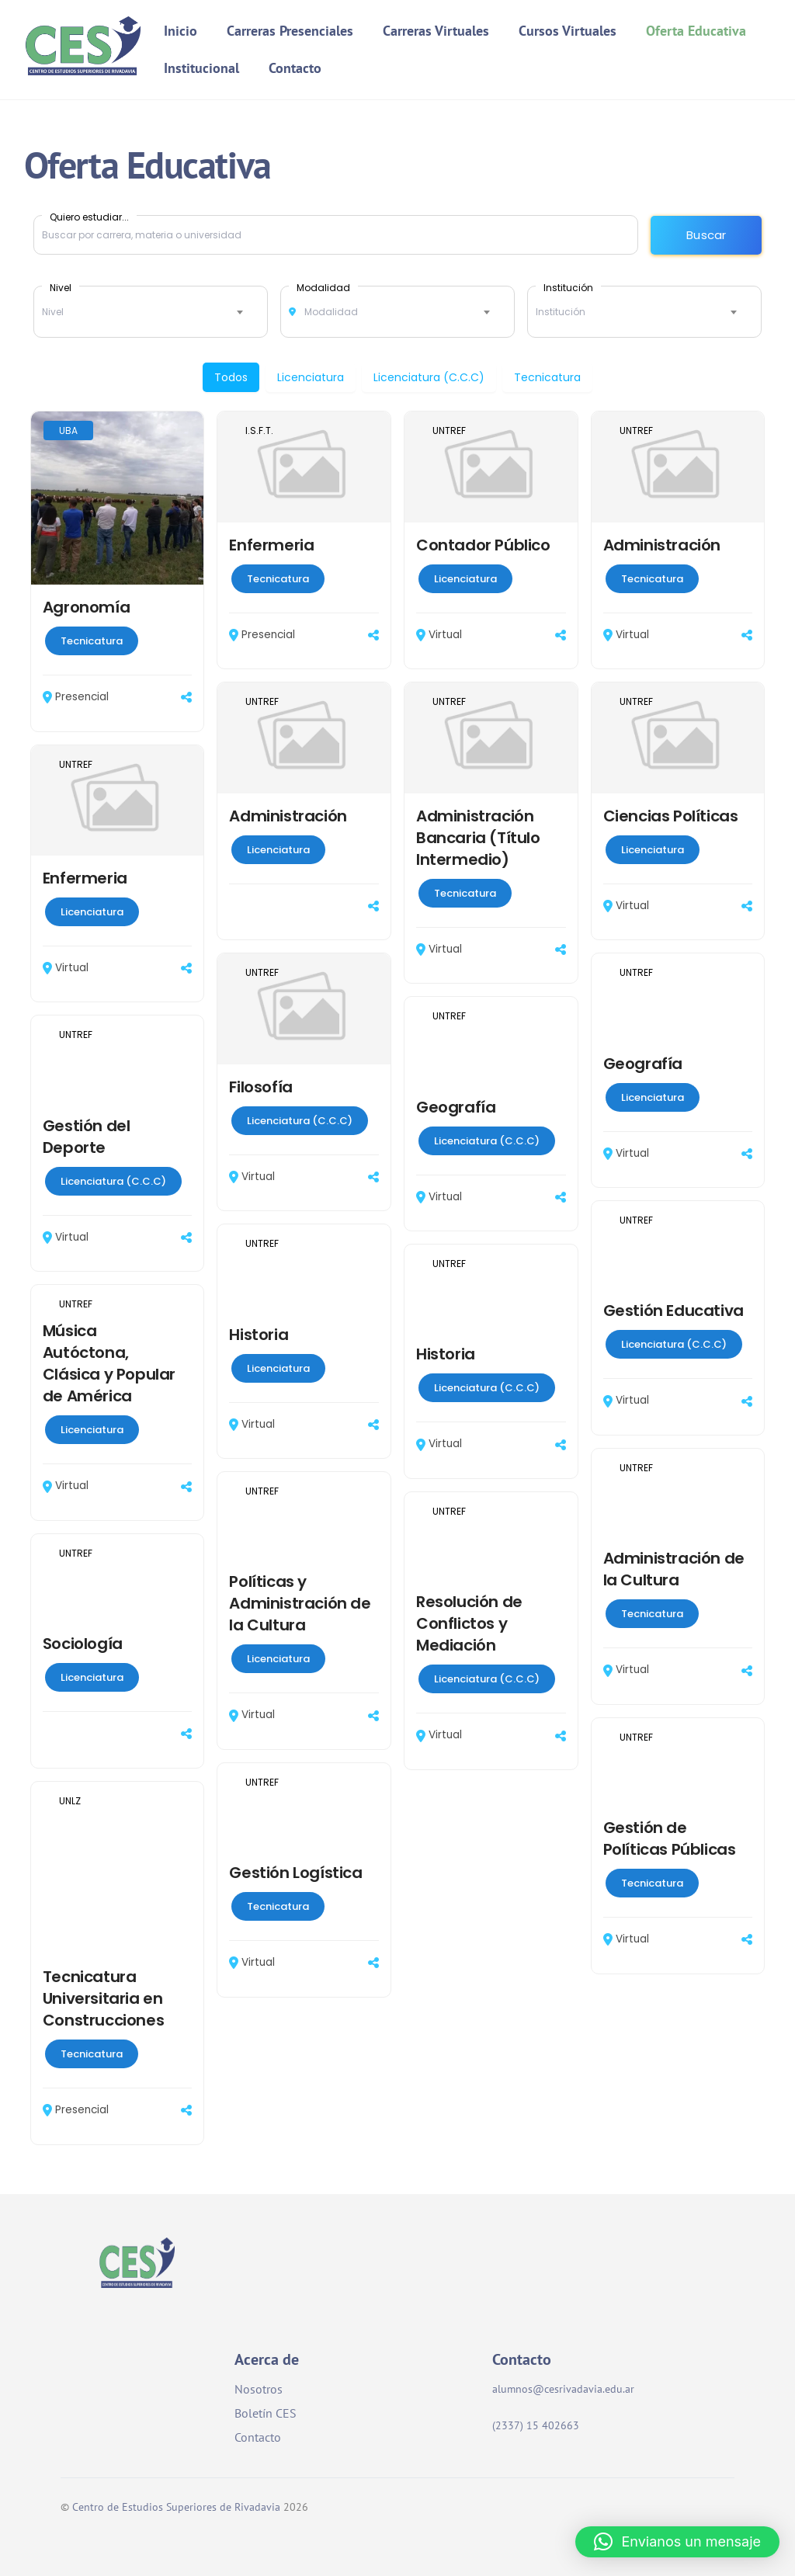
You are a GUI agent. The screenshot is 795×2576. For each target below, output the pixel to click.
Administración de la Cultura (674, 1570)
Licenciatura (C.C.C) (428, 377)
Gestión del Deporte (86, 1136)
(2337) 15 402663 (546, 2425)
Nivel (60, 287)
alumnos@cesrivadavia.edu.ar (563, 2388)
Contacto (295, 68)
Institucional (203, 68)
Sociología (83, 1643)
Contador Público (483, 545)
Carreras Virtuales (437, 31)
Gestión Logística (295, 1872)
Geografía (642, 1063)
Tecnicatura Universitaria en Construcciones (103, 1998)
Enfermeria (271, 545)
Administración (661, 545)
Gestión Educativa (673, 1311)
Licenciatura (310, 377)
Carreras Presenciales (290, 31)
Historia (258, 1334)
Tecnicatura (547, 377)
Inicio (182, 31)
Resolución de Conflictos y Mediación (469, 1624)
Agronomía (86, 607)
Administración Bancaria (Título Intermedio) (478, 837)
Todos (231, 377)
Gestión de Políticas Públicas (669, 1838)
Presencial (76, 696)
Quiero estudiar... (89, 216)
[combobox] (150, 312)
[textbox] (150, 312)
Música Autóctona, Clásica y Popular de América (109, 1363)
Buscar (706, 235)
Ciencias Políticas (670, 816)
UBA (68, 430)
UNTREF (449, 430)
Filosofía (260, 1087)
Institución (568, 287)
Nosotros (258, 2389)
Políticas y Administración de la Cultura (299, 1604)
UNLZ (70, 1800)
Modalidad (323, 287)
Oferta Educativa (697, 31)
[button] (677, 2541)
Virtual (439, 634)
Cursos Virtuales (568, 31)
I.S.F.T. (259, 430)
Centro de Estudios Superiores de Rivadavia (176, 2507)
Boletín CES (265, 2413)
